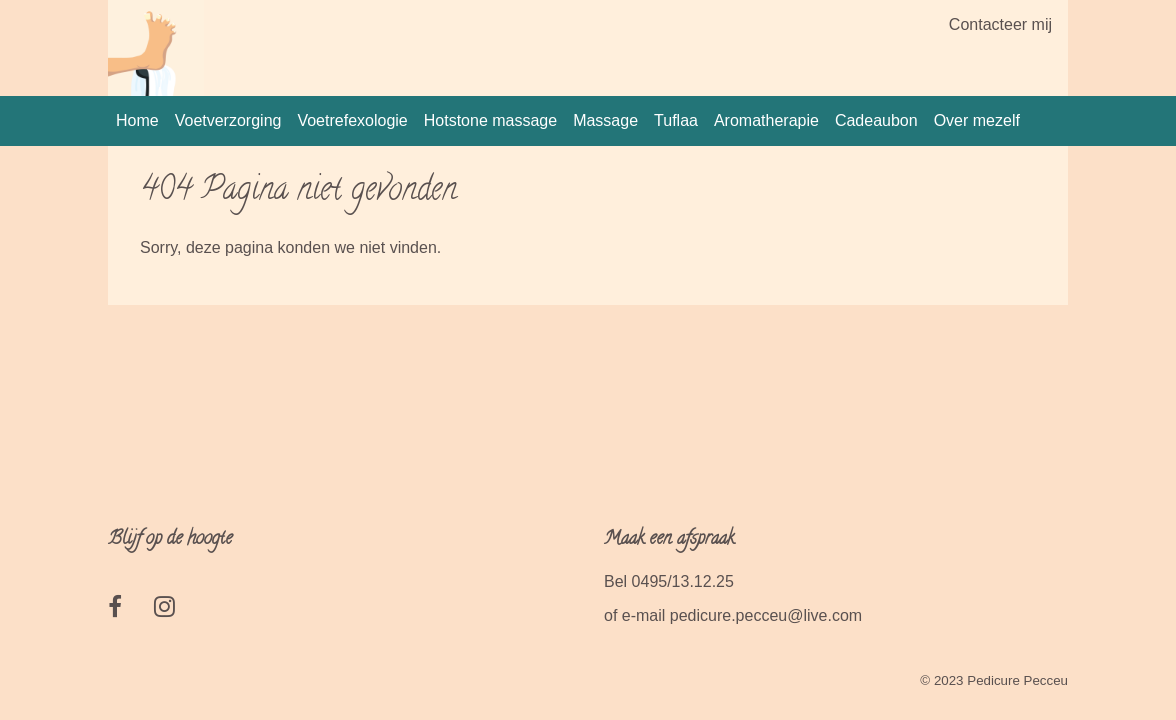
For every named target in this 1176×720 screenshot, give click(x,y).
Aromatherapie (766, 120)
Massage (605, 120)
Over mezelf (977, 120)
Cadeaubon (876, 120)
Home (137, 120)
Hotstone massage (490, 120)
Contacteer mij (1000, 24)
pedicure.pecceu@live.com (766, 615)
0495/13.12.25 (683, 581)
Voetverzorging (228, 120)
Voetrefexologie (352, 120)
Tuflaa (676, 120)
